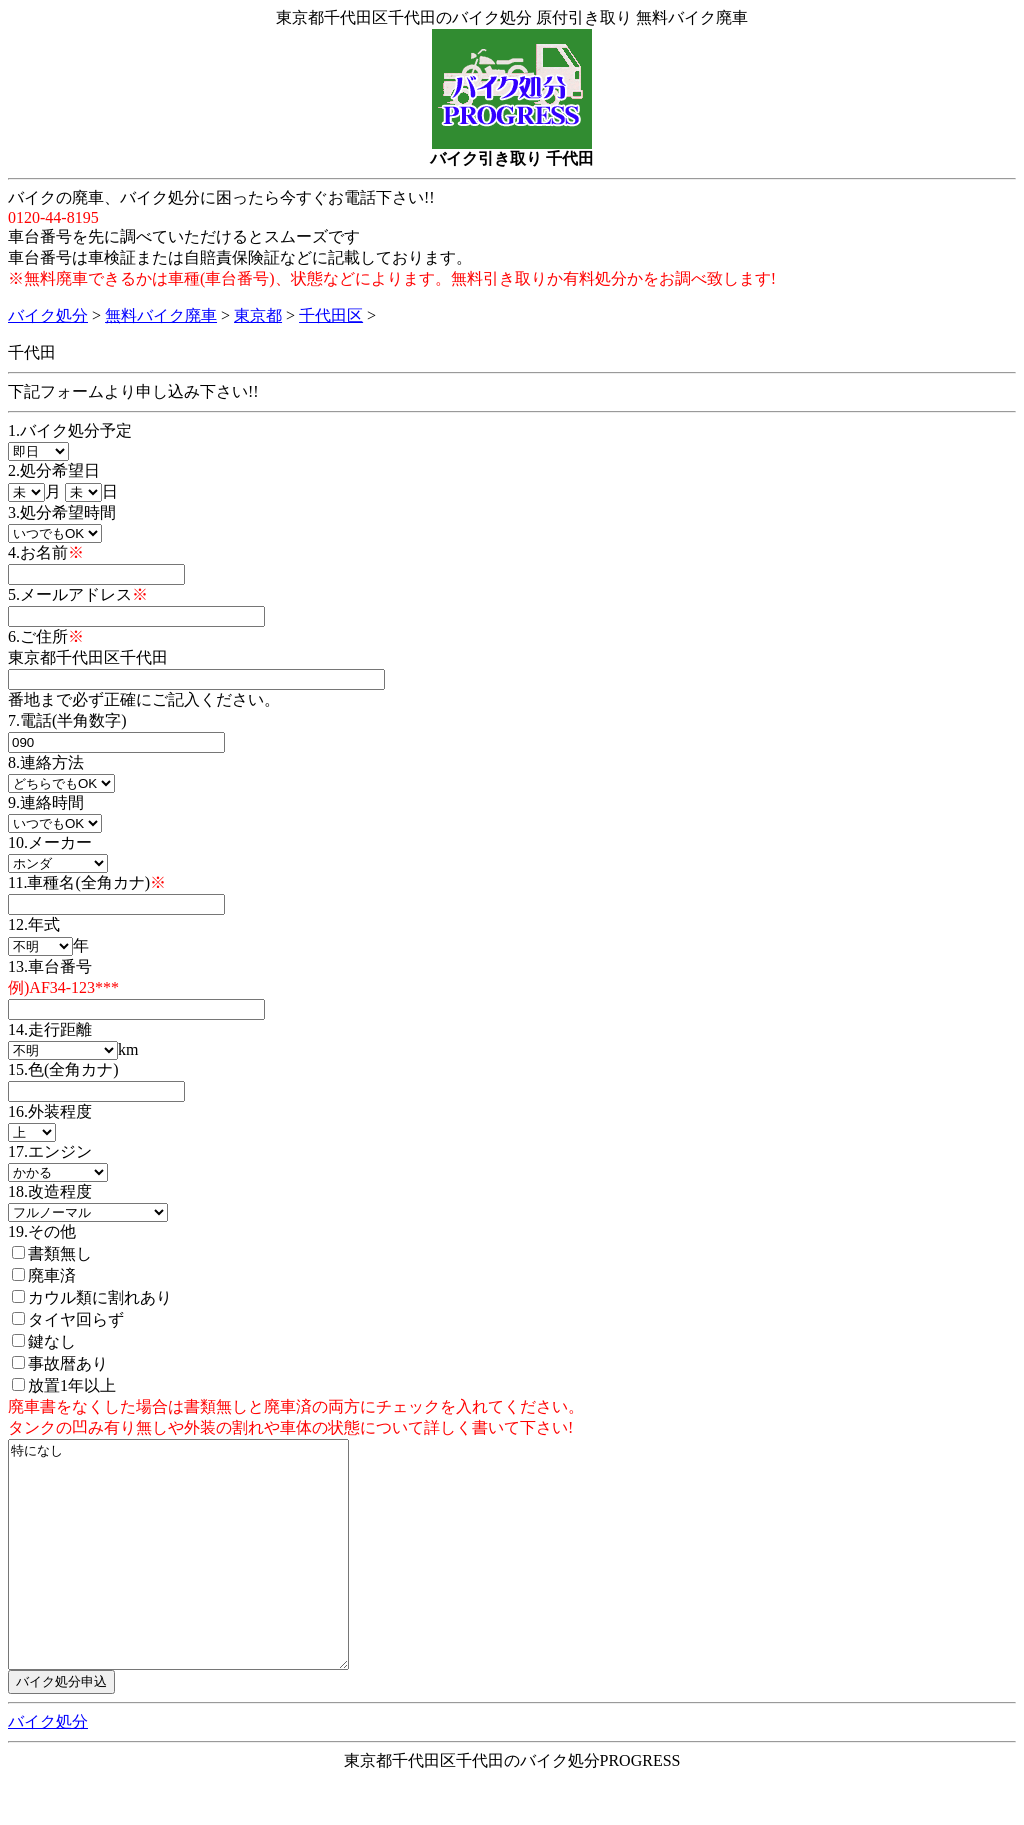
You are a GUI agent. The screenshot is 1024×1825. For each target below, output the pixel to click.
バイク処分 (48, 315)
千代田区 (331, 315)
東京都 (258, 315)
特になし (198, 1577)
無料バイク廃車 (161, 315)
